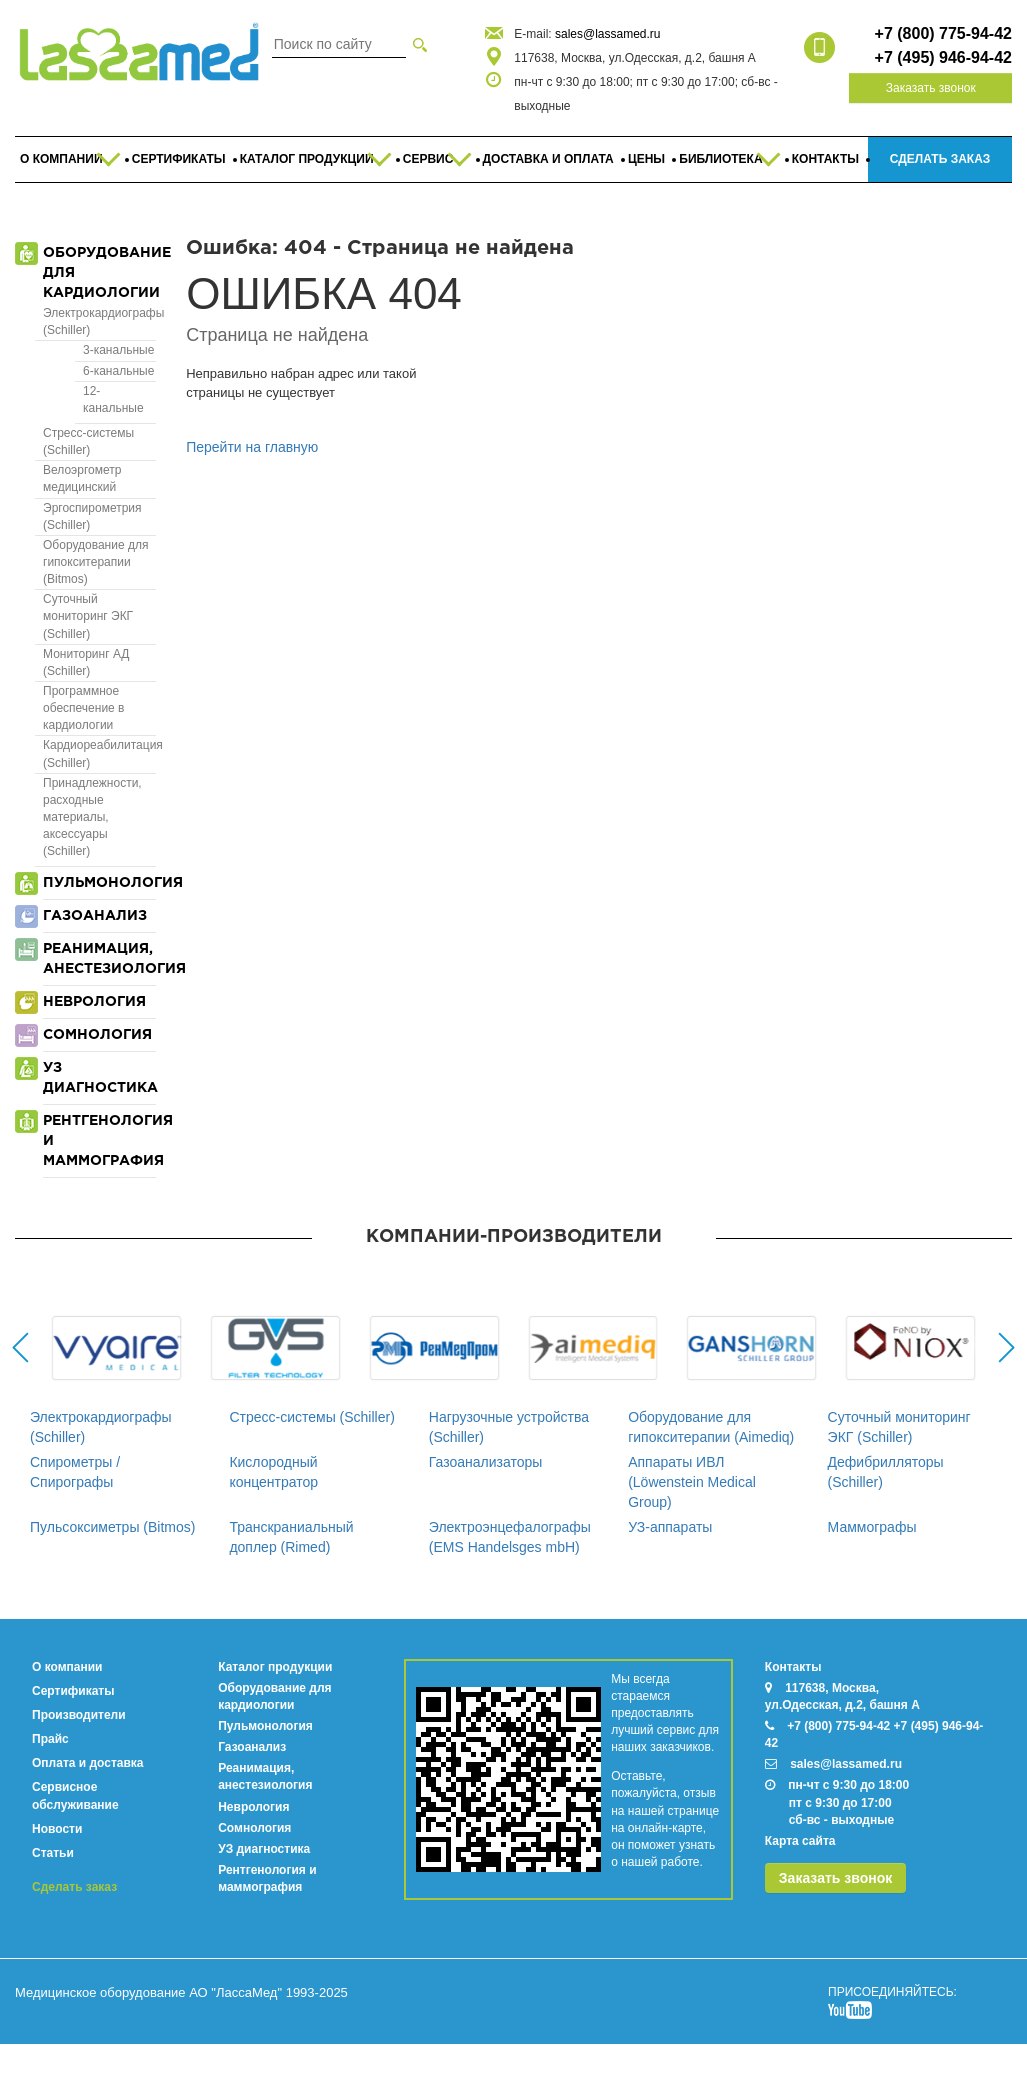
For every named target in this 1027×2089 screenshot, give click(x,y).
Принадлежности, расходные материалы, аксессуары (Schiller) (92, 817)
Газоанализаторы (486, 1462)
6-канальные (118, 371)
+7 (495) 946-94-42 (943, 57)
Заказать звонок (931, 88)
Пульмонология (265, 1726)
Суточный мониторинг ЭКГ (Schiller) (88, 616)
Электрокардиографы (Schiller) (99, 321)
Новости (57, 1829)
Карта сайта (800, 1841)
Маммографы (872, 1527)
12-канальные (113, 399)
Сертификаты (73, 1691)
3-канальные (118, 350)
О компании (67, 1667)
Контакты (793, 1667)
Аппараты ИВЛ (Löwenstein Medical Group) (692, 1482)
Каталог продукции (275, 1667)
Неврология (253, 1807)
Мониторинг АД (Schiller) (86, 662)
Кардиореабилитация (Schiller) (99, 753)
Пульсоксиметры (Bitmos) (112, 1527)
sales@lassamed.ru (608, 34)
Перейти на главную (252, 447)
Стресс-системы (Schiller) (88, 441)
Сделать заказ (74, 1887)
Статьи (53, 1853)
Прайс (50, 1739)
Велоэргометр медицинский (82, 478)
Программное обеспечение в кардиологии (84, 708)
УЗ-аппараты (670, 1527)
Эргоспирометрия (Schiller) (92, 516)
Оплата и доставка (88, 1763)
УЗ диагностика (264, 1849)
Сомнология (254, 1828)
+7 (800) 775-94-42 (943, 33)
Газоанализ (252, 1747)
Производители (79, 1715)
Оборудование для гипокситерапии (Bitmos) (95, 562)
